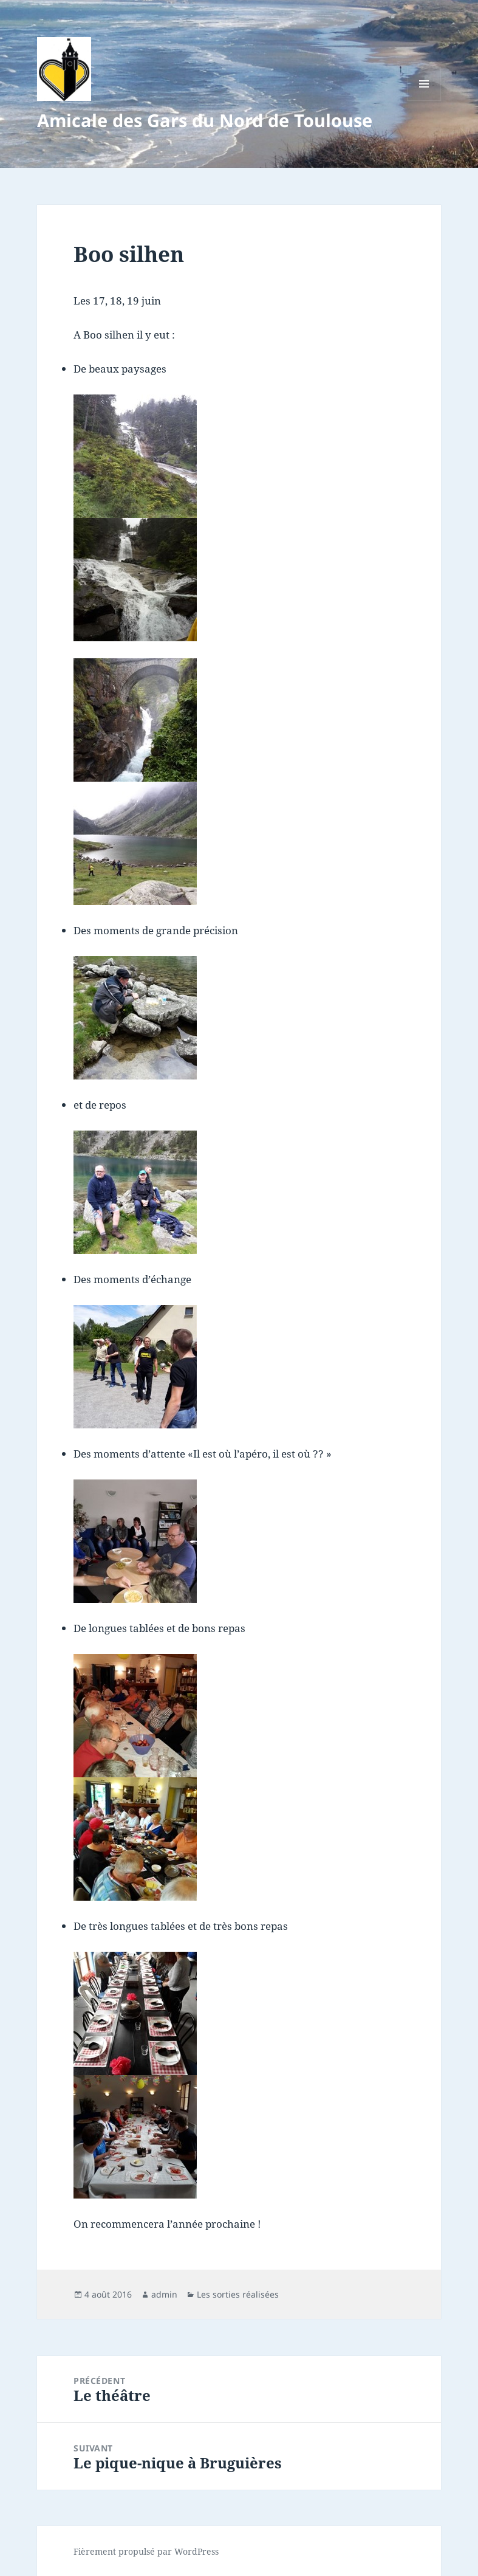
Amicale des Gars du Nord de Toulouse (204, 120)
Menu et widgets (424, 100)
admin (164, 2294)
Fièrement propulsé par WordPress (146, 2551)
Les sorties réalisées (238, 2294)
